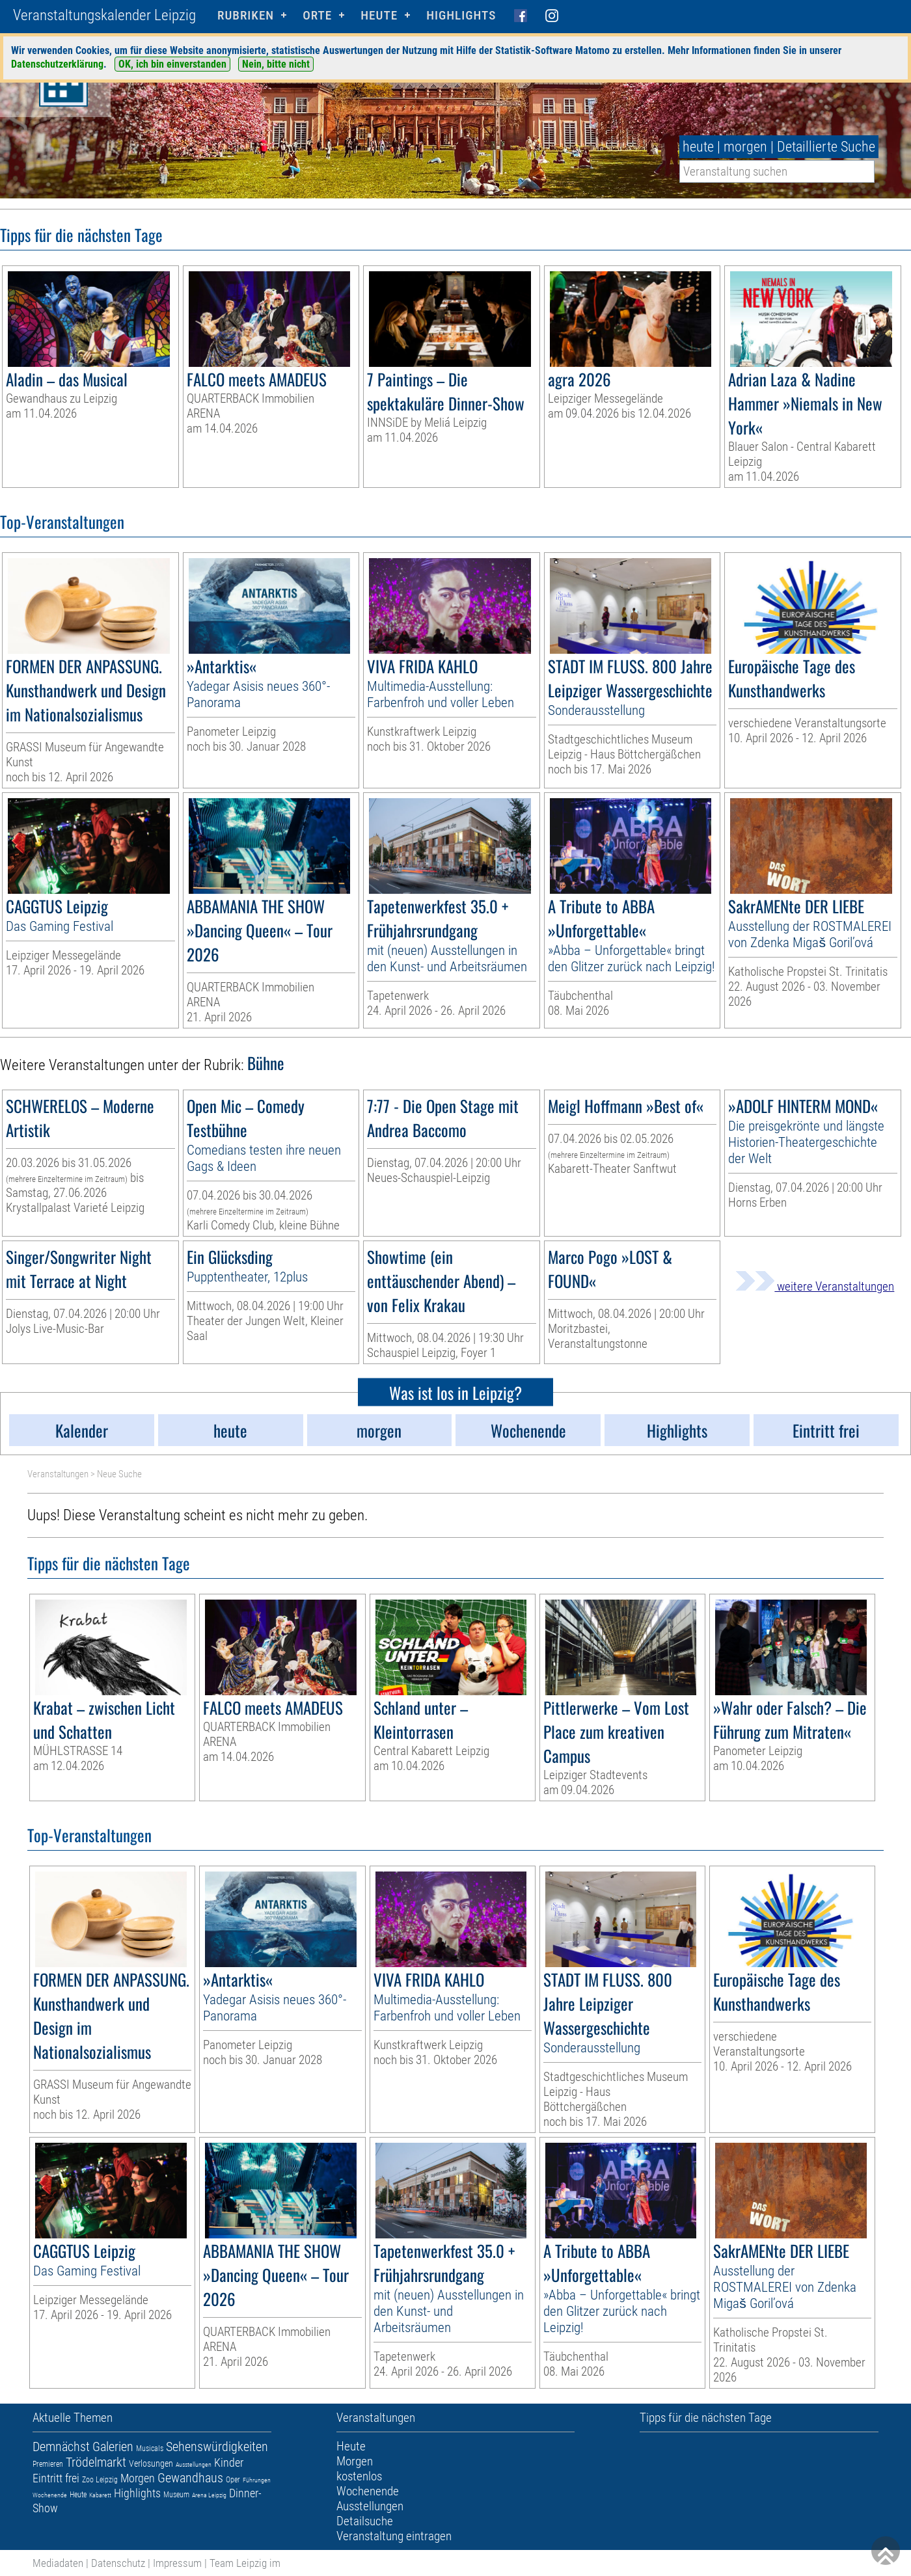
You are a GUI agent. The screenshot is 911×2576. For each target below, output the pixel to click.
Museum (176, 2494)
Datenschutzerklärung (57, 64)
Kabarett (100, 2495)
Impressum (177, 2562)
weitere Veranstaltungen (814, 1286)
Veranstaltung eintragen (394, 2536)
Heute (78, 2494)
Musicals (149, 2448)
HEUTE (379, 15)
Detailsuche (364, 2521)
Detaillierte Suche (826, 147)
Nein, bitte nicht (276, 64)
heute (698, 147)
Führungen (257, 2480)
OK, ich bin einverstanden (172, 64)
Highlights (461, 15)
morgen (745, 147)
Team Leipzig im (245, 2562)
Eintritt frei (56, 2478)
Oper (233, 2479)
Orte (317, 15)
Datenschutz (118, 2562)
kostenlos (359, 2476)
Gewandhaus (190, 2478)
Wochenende (50, 2495)
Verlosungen (151, 2463)
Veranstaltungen (57, 1474)
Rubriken (245, 15)
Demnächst (61, 2446)
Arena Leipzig (209, 2495)
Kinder (228, 2462)
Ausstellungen (193, 2464)
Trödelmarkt (96, 2462)
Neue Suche (119, 1474)
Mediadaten (58, 2562)
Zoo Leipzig (100, 2479)
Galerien (112, 2446)
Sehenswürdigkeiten (217, 2446)
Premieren (48, 2464)
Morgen (137, 2478)
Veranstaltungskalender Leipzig (104, 15)
